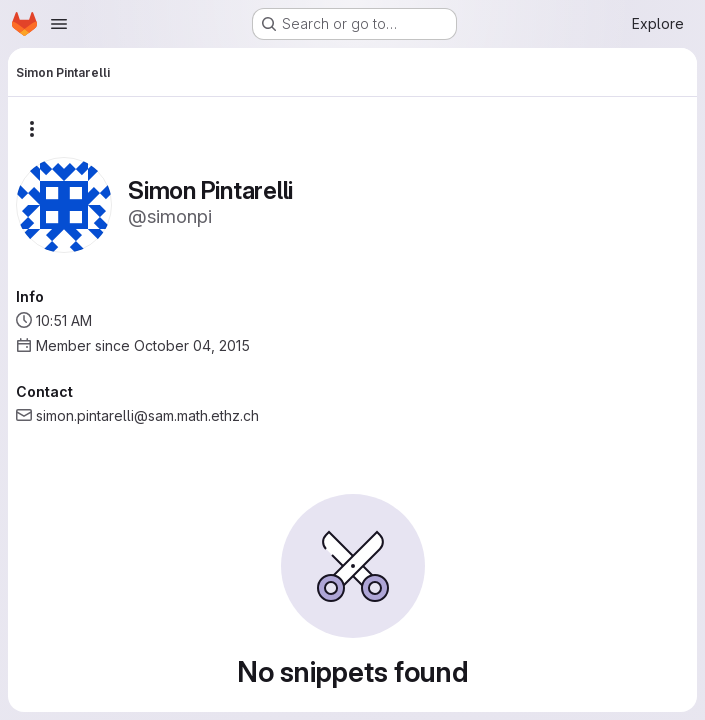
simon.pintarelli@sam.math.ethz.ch (147, 415)
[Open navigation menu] (59, 24)
